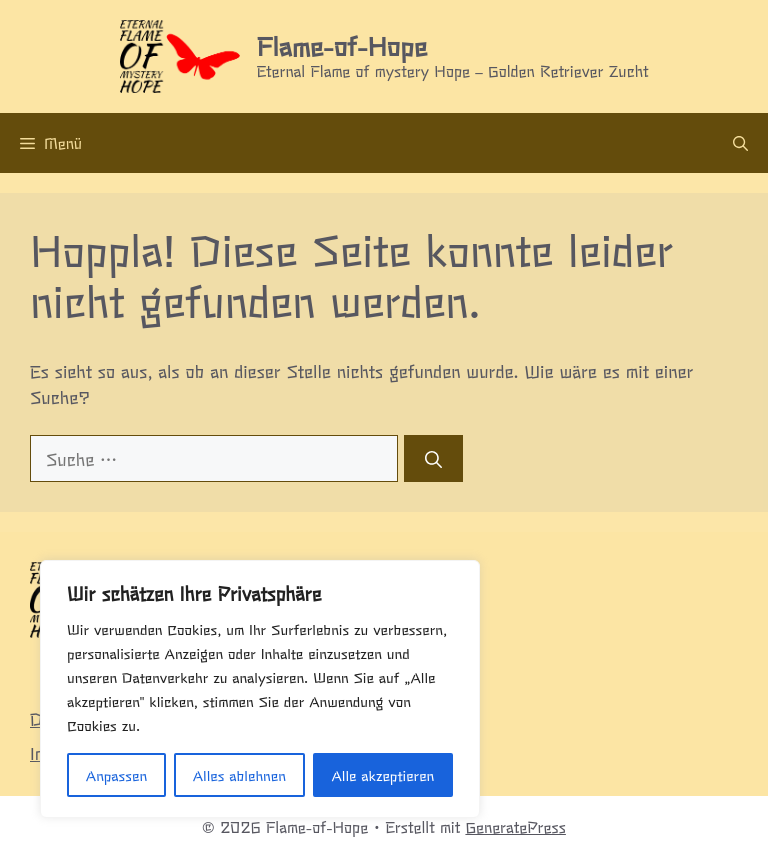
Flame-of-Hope (342, 45)
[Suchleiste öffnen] (740, 143)
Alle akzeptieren (382, 775)
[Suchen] (433, 459)
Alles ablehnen (239, 775)
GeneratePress (515, 826)
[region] (260, 689)
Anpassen (116, 775)
